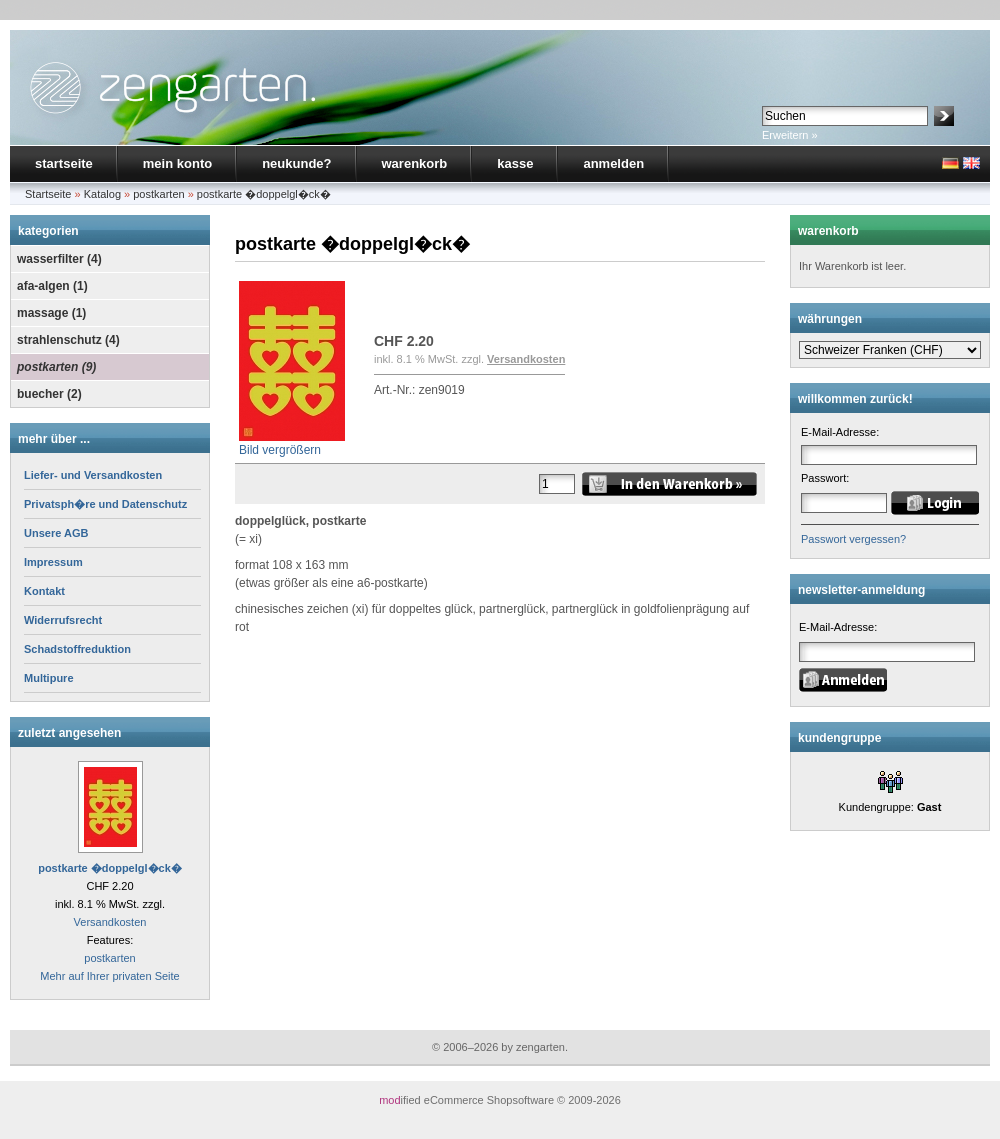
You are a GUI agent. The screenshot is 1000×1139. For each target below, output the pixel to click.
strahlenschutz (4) (68, 340)
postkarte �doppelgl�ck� (264, 194)
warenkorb (415, 163)
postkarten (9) (56, 367)
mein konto (177, 163)
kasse (515, 163)
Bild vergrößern (292, 443)
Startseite (48, 194)
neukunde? (296, 163)
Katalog (102, 194)
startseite (64, 163)
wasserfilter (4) (59, 259)
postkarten (158, 194)
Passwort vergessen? (853, 539)
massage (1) (51, 313)
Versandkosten (110, 922)
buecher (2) (49, 394)
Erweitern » (790, 135)
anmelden (613, 163)
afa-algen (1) (52, 286)
